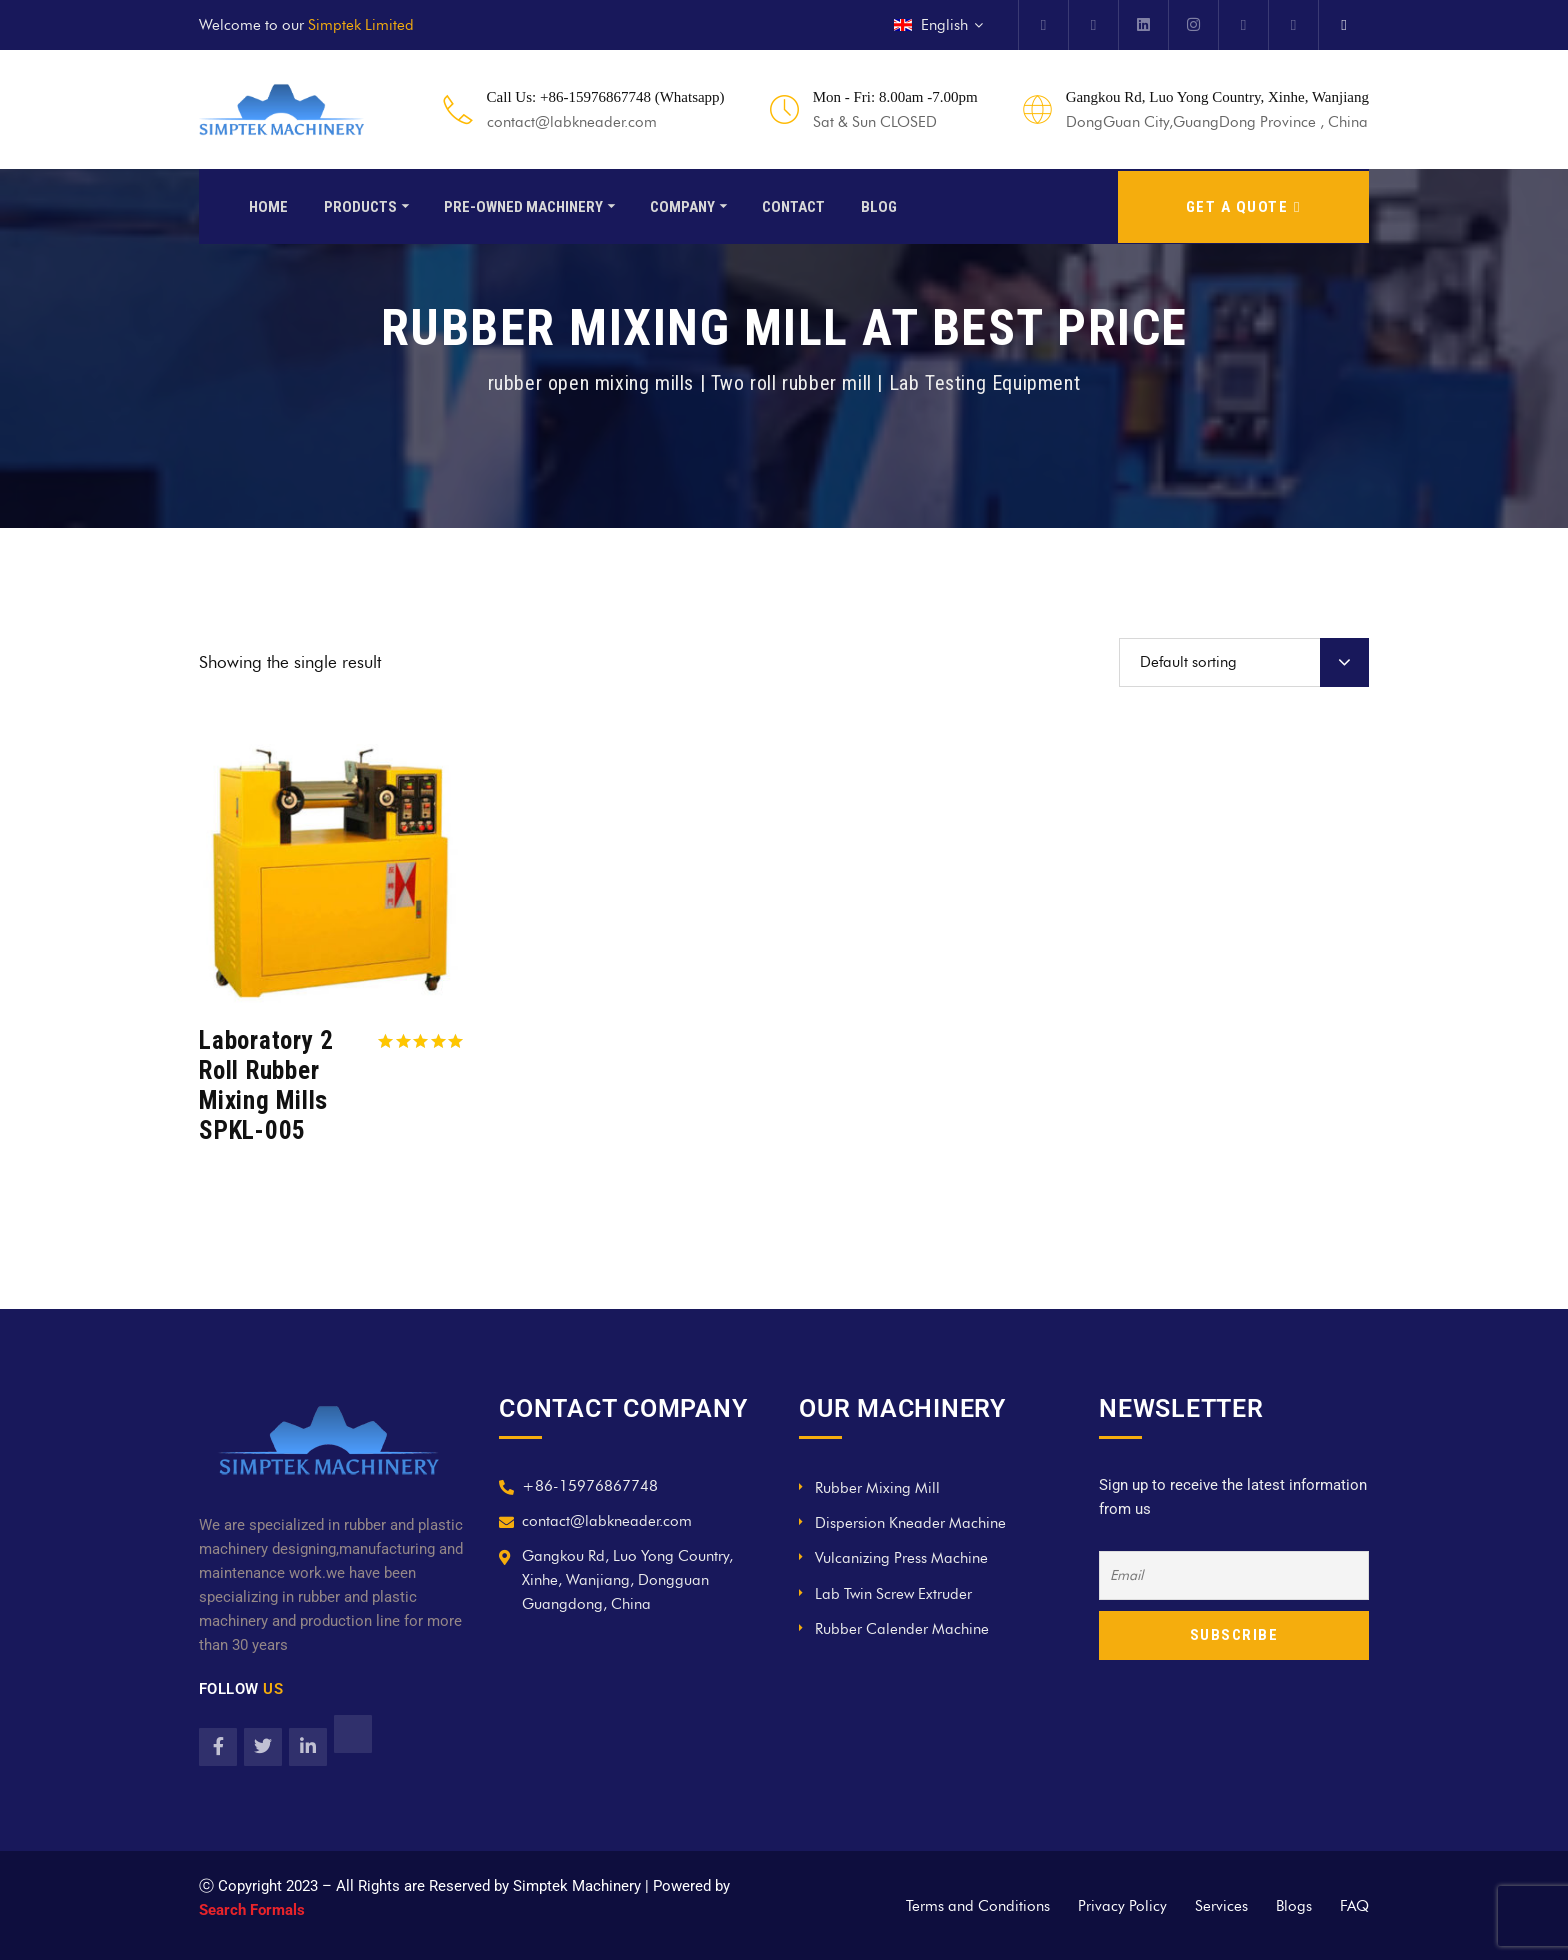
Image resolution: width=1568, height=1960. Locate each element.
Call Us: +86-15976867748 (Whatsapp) (606, 97)
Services (1221, 1906)
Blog (879, 205)
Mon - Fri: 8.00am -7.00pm (895, 97)
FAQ (1354, 1906)
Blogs (1294, 1906)
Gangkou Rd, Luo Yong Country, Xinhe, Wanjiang (1217, 97)
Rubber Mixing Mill (877, 1488)
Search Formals (252, 1910)
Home (268, 205)
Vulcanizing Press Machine (901, 1558)
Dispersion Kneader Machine (910, 1523)
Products (360, 205)
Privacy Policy (1122, 1906)
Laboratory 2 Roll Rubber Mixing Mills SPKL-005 (266, 1085)
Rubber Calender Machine (902, 1629)
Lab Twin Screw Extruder (893, 1594)
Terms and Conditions (978, 1906)
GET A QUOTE (1243, 205)
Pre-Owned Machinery (523, 205)
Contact (793, 205)
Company (682, 205)
